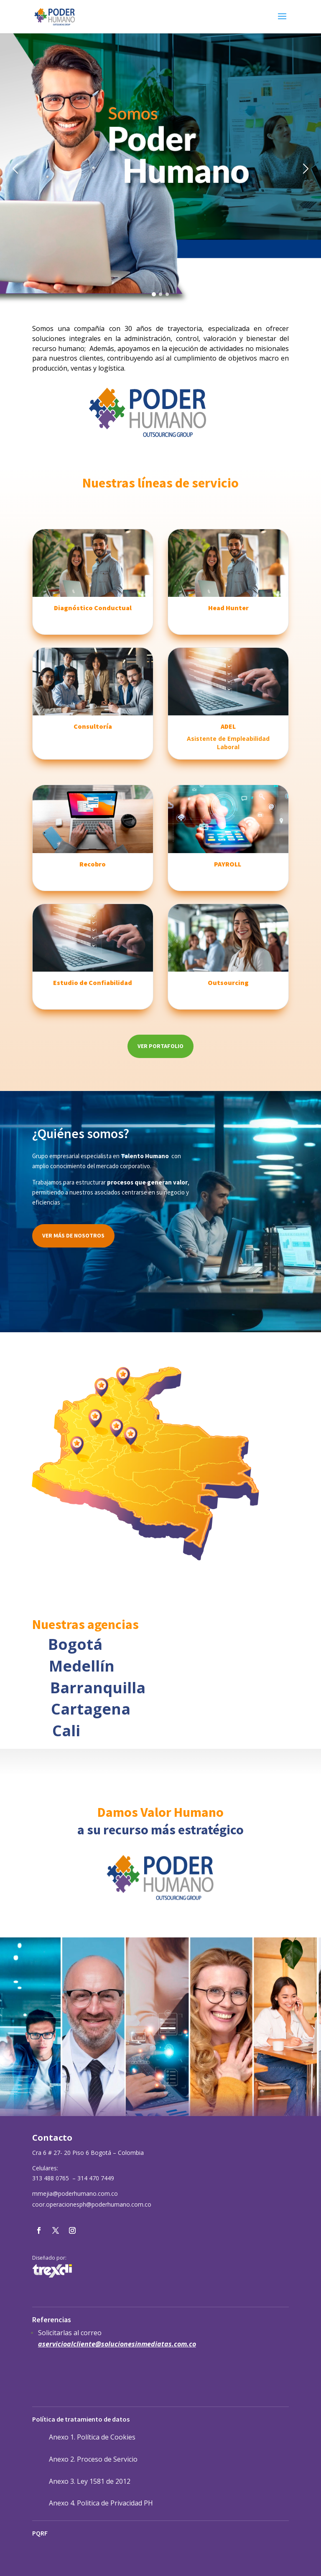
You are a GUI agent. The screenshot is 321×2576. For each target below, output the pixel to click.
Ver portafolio (160, 1046)
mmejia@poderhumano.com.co (75, 2193)
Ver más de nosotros (73, 1235)
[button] (11, 168)
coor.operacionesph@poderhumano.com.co (91, 2204)
